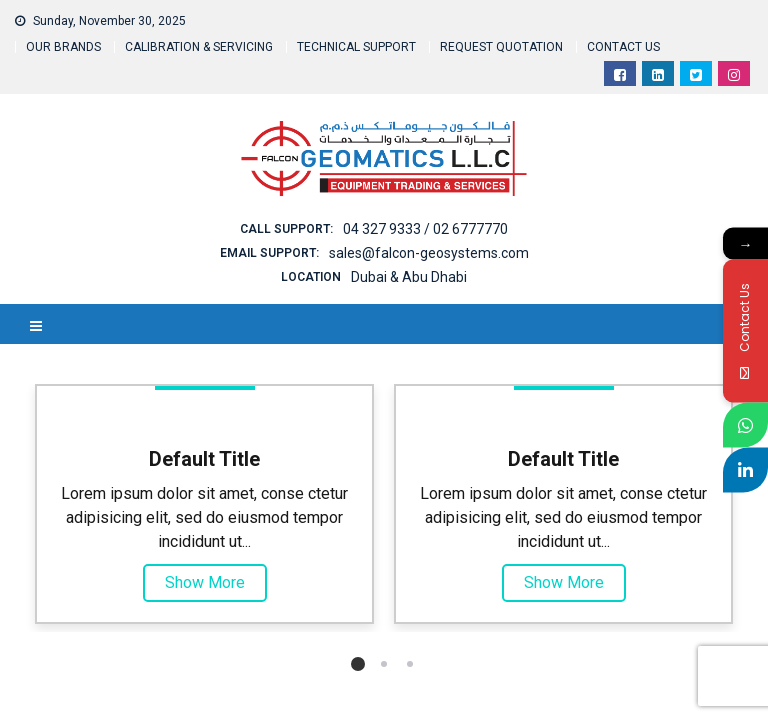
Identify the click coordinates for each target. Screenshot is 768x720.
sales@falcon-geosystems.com (429, 253)
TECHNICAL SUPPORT (356, 47)
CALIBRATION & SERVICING (199, 47)
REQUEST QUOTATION (501, 47)
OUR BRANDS (63, 47)
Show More (205, 582)
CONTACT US (623, 47)
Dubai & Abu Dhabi (409, 277)
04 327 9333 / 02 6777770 (425, 229)
